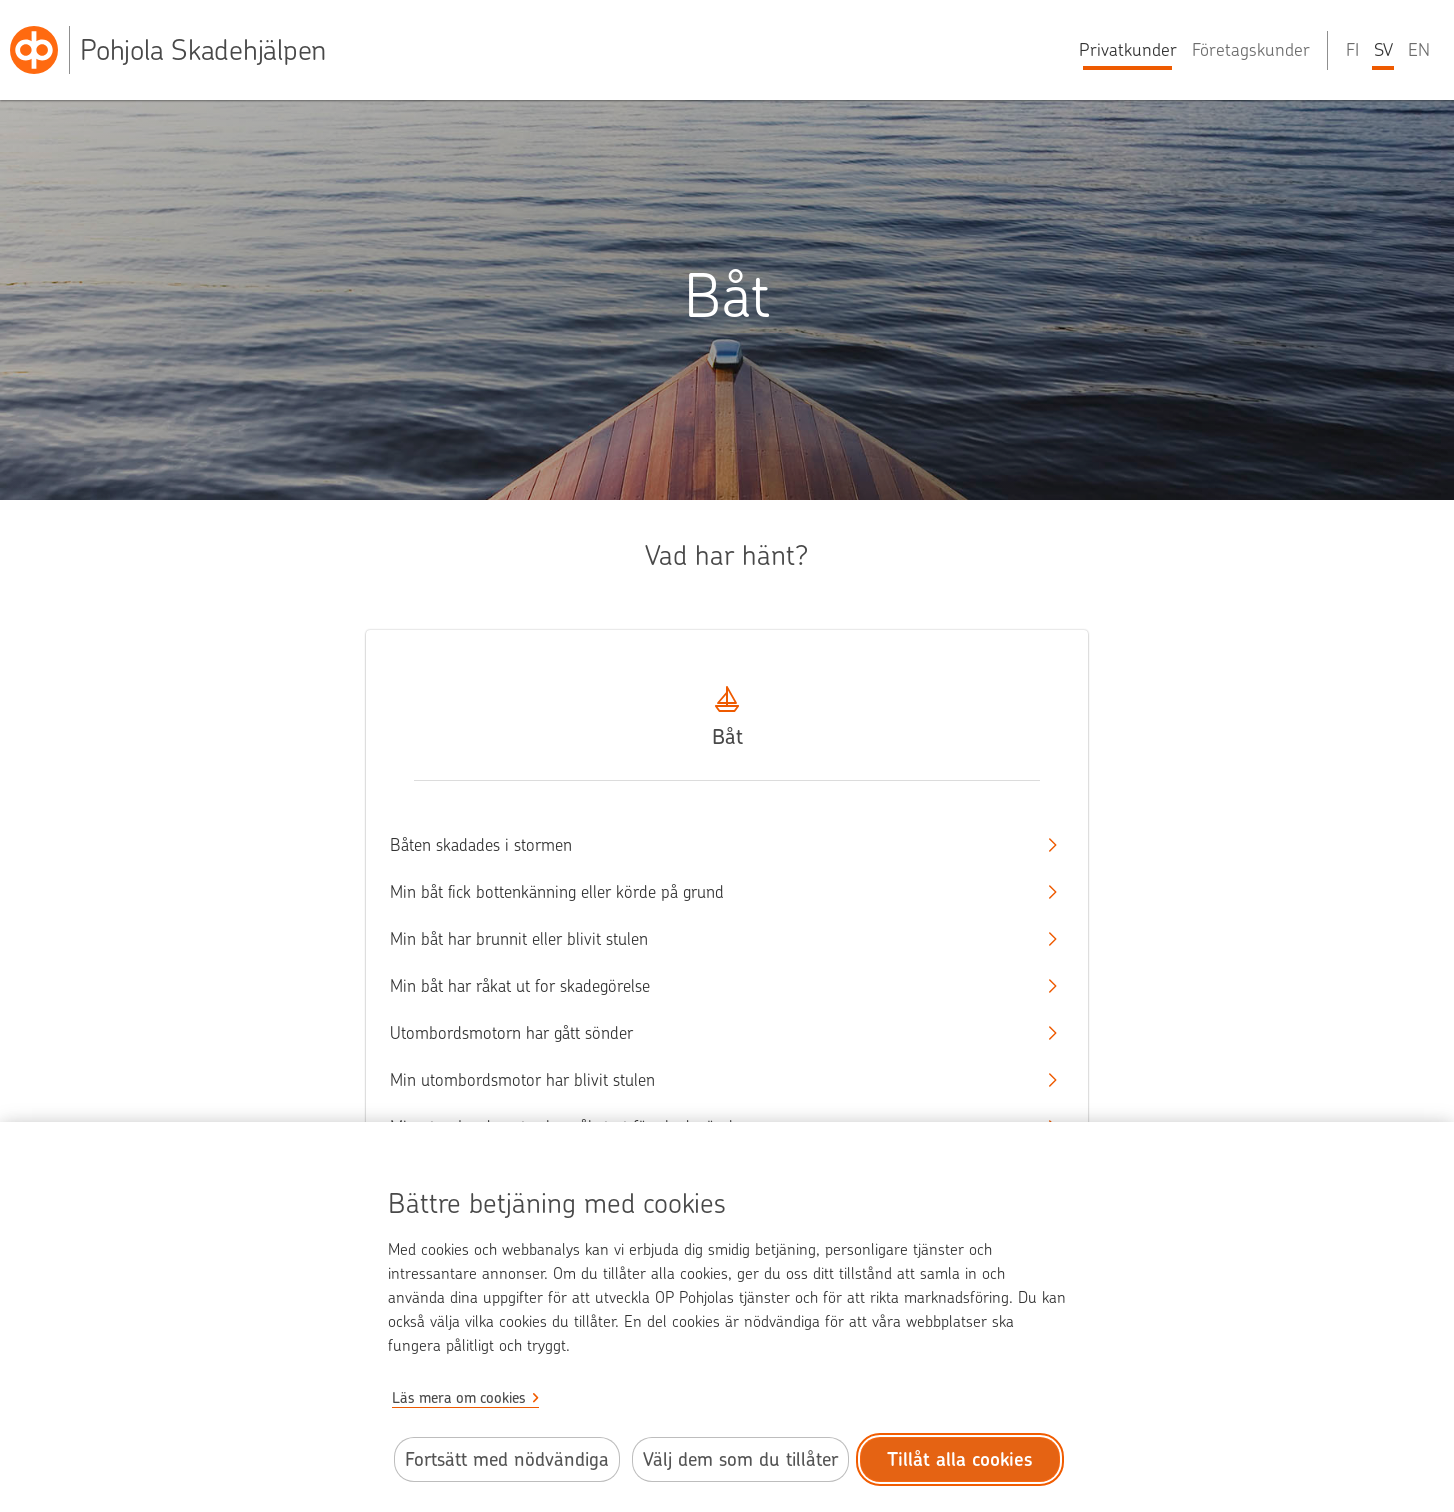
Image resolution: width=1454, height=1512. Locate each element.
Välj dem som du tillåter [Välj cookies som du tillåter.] (740, 1459)
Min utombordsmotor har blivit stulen (708, 1080)
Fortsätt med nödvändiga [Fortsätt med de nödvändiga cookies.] (507, 1459)
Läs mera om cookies (459, 1398)
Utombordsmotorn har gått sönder (708, 1033)
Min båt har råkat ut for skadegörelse (708, 986)
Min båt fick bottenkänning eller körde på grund (708, 892)
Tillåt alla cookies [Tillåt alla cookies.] (960, 1459)
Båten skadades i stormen (708, 845)
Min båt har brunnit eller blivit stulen (708, 939)
